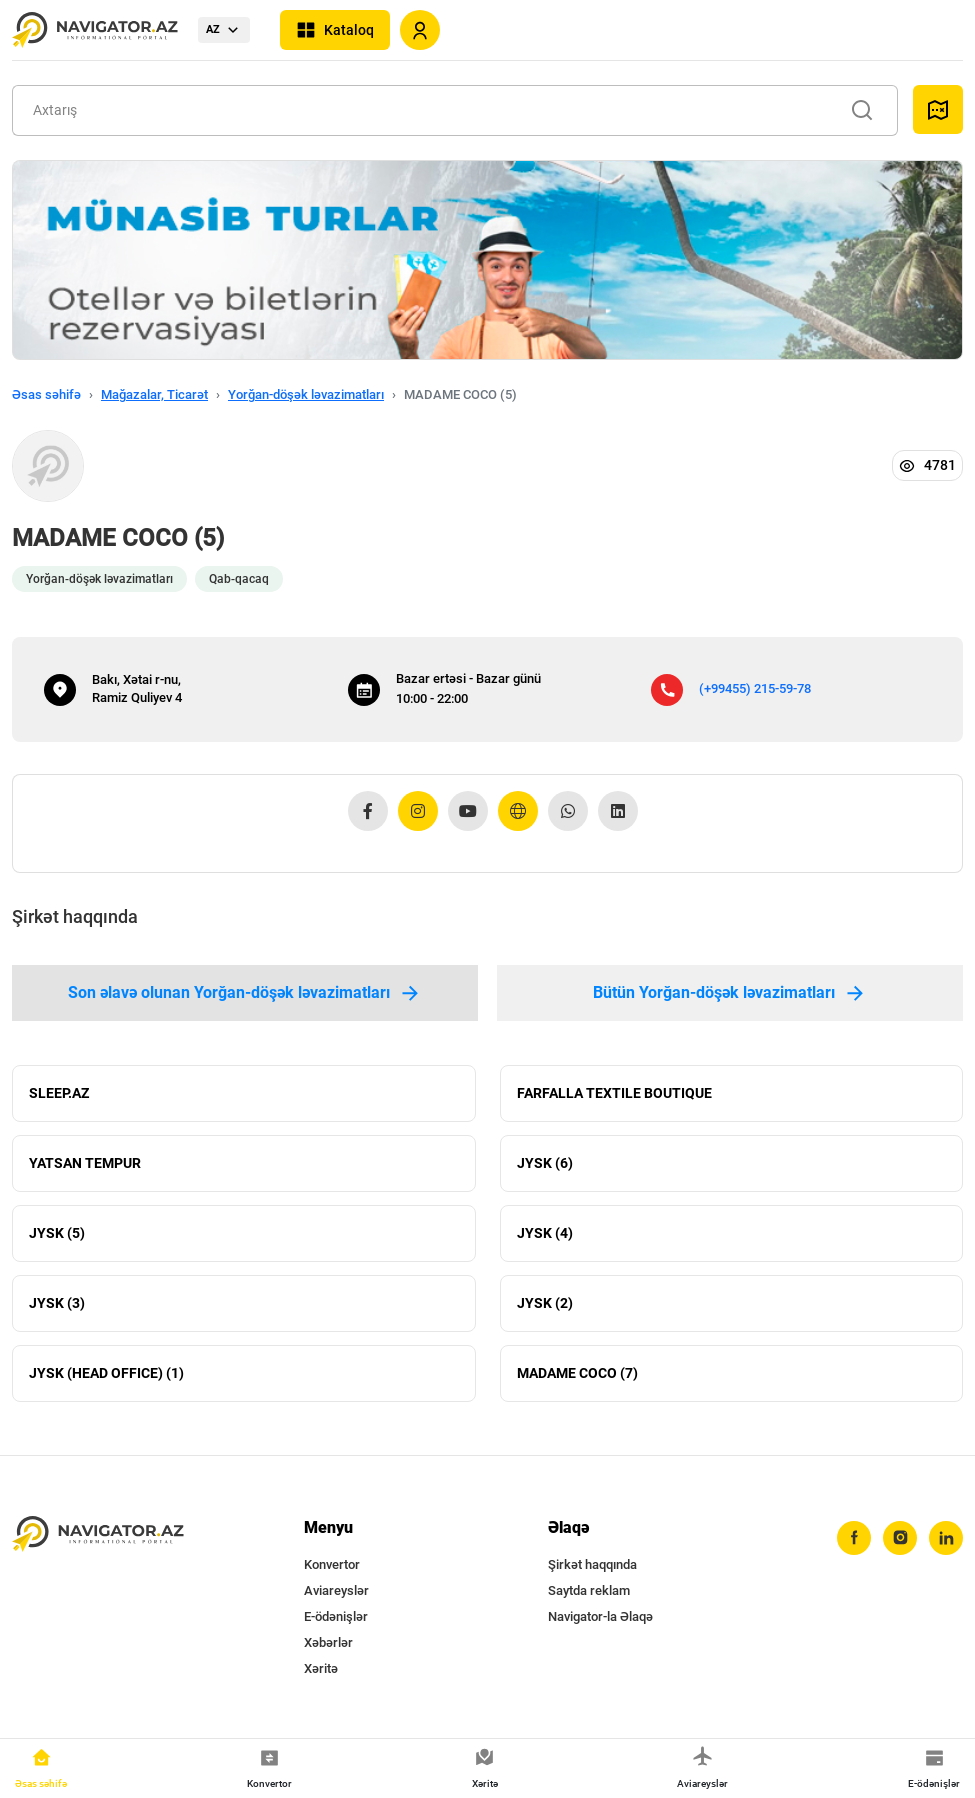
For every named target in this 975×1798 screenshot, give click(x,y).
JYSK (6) (545, 1163)
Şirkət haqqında (592, 1564)
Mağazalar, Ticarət (154, 394)
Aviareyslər (336, 1590)
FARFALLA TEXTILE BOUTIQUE (614, 1093)
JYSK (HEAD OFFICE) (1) (106, 1373)
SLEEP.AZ (59, 1093)
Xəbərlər (328, 1642)
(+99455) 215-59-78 (755, 688)
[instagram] (900, 1538)
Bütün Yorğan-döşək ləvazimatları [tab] (730, 993)
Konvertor (332, 1564)
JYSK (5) (57, 1233)
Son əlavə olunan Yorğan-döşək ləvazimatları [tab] (245, 993)
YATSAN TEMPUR (85, 1163)
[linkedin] (946, 1538)
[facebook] (854, 1538)
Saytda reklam (589, 1590)
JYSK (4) (545, 1233)
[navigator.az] (98, 1534)
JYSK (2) (545, 1303)
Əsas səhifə (46, 394)
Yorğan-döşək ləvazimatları (306, 394)
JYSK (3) (57, 1303)
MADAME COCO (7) (577, 1373)
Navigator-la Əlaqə (600, 1616)
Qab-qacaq (239, 579)
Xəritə (321, 1668)
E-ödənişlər (336, 1616)
